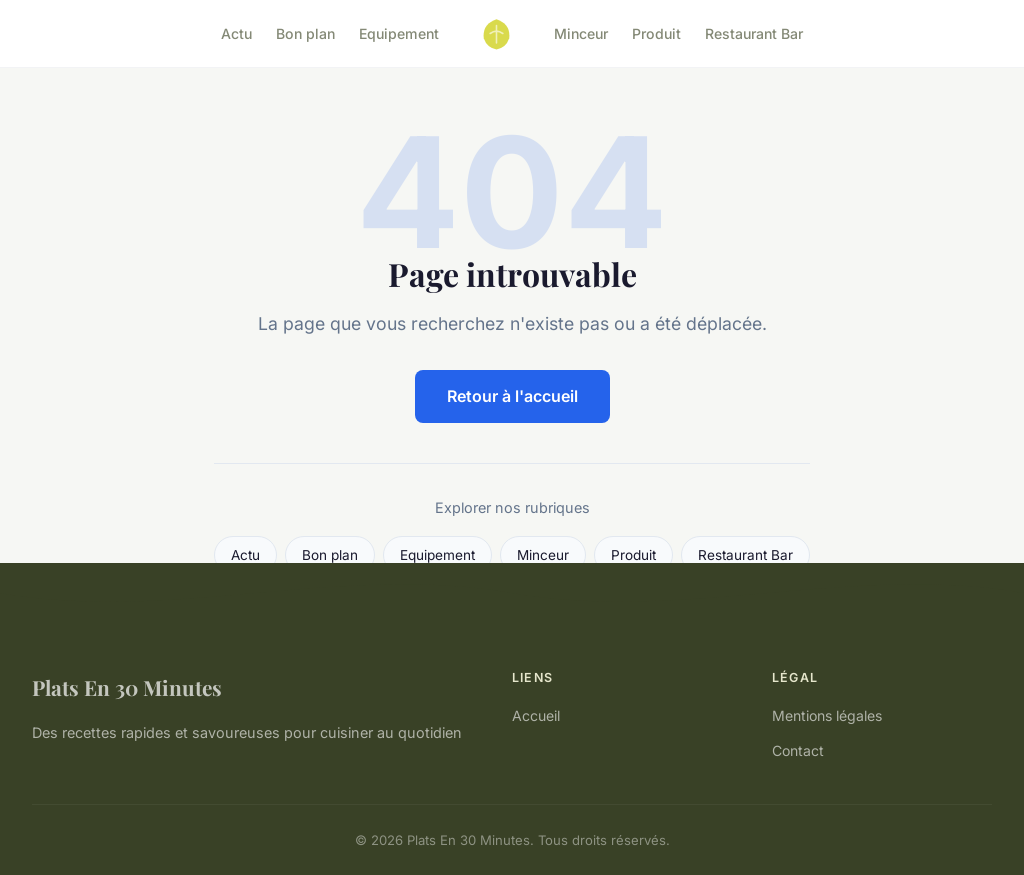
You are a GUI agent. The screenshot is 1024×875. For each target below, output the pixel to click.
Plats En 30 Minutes (127, 687)
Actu (236, 33)
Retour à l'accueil (512, 396)
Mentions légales (827, 715)
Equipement (399, 33)
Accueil (536, 715)
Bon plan (305, 33)
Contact (798, 750)
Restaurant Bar (754, 33)
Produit (656, 33)
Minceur (581, 33)
